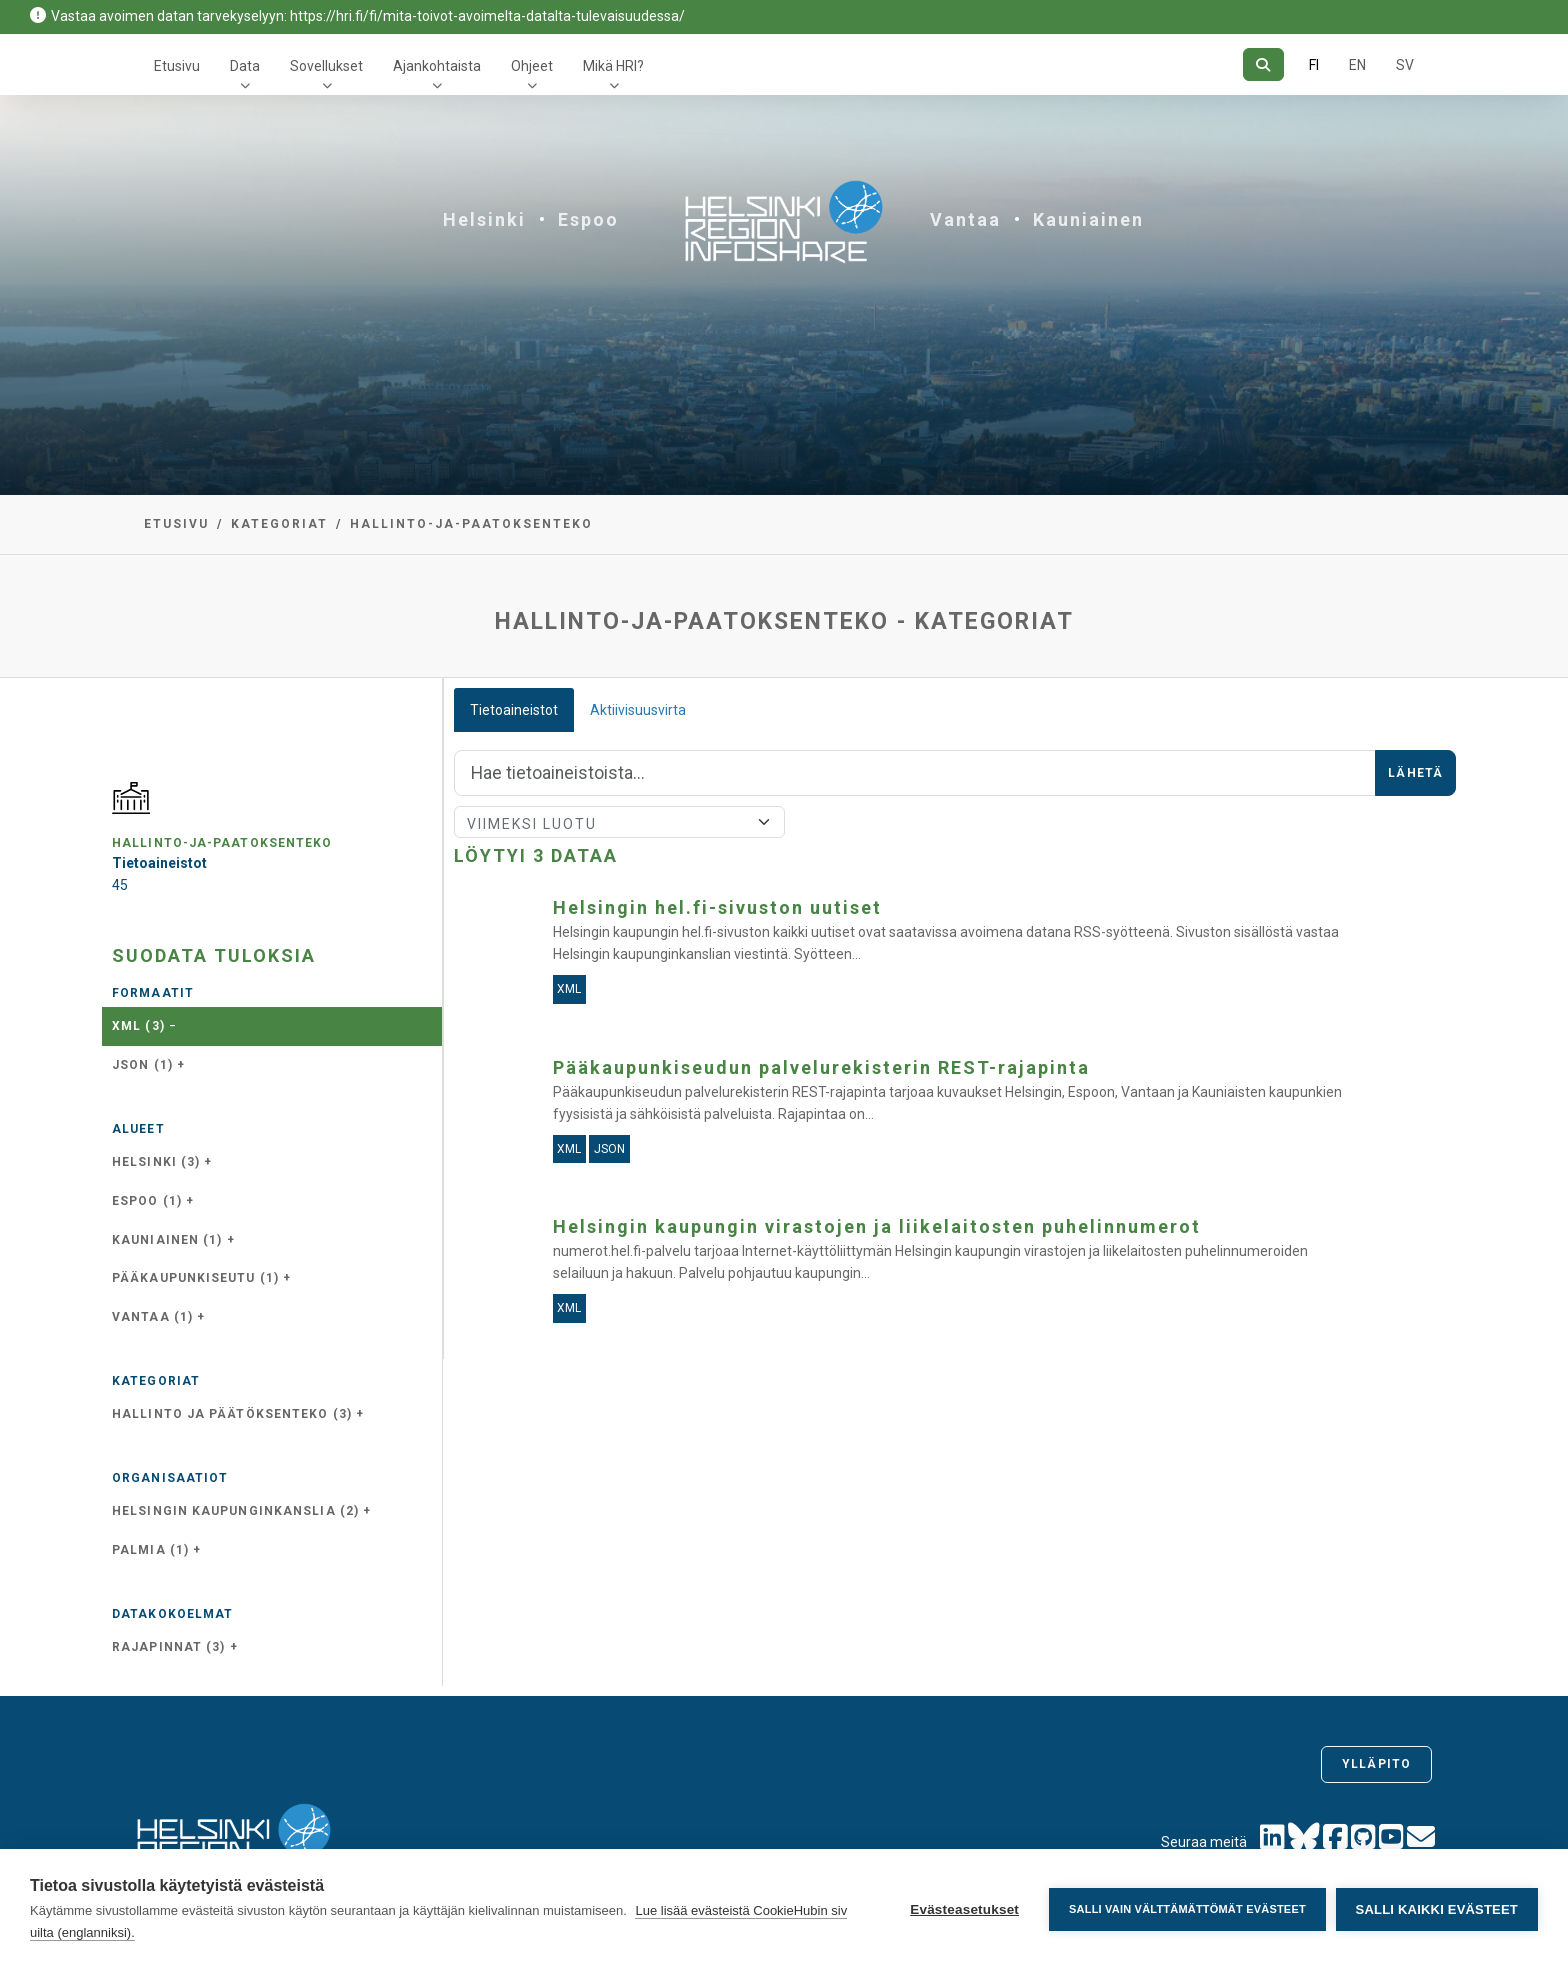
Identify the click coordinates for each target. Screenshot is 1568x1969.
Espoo (588, 219)
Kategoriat (279, 524)
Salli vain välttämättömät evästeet (1187, 1909)
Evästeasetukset (964, 1909)
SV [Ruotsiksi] (1405, 65)
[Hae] (1263, 64)
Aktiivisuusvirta (638, 710)
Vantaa (965, 219)
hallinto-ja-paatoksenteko (471, 524)
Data (245, 66)
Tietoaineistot (514, 710)
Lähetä (1415, 773)
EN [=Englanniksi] (1357, 65)
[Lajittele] (619, 822)
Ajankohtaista (437, 66)
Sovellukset (326, 66)
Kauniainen (1088, 219)
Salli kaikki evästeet (1437, 1909)
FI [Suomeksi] (1314, 65)
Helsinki (484, 219)
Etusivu (177, 66)
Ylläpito (1376, 1764)
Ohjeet (532, 66)
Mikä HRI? (613, 66)
